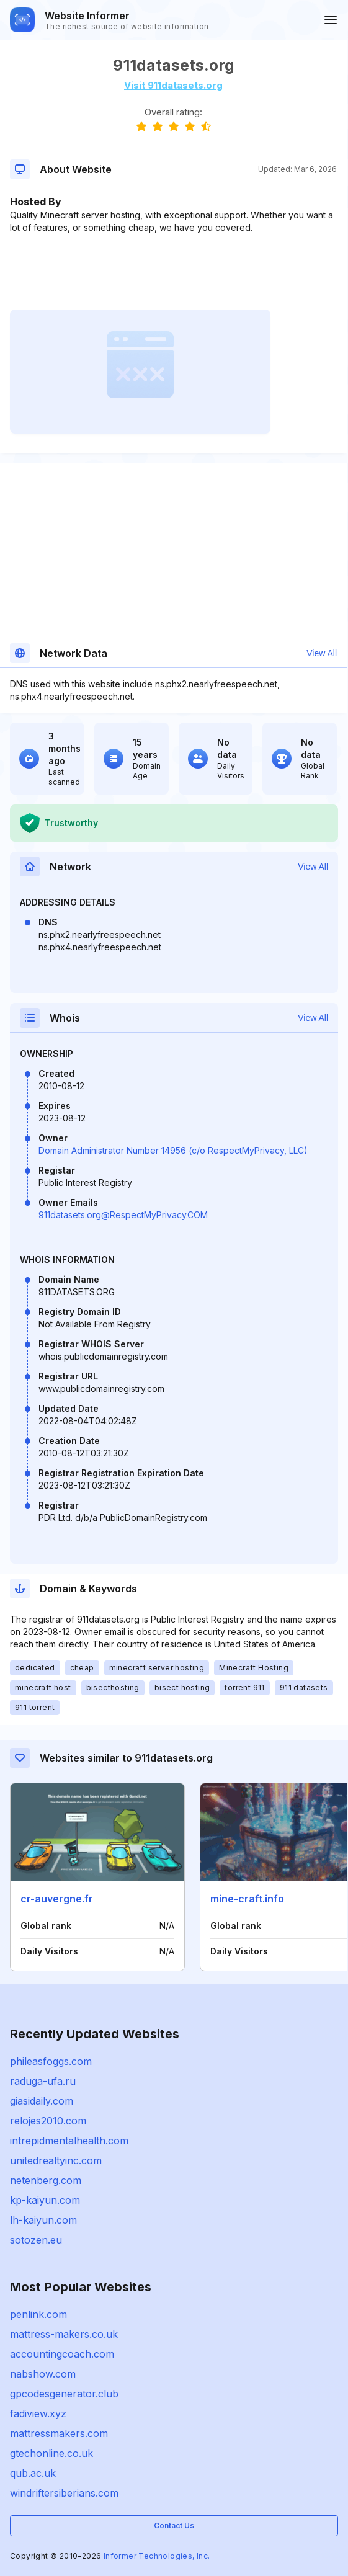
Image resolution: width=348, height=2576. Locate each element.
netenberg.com (45, 2180)
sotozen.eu (36, 2240)
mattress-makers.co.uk (64, 2334)
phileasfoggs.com (51, 2061)
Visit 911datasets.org (173, 85)
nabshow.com (43, 2374)
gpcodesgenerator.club (64, 2393)
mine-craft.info (247, 1898)
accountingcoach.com (62, 2354)
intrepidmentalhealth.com (69, 2140)
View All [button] (321, 653)
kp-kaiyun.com (45, 2200)
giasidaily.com (41, 2101)
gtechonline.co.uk (51, 2453)
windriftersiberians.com (64, 2493)
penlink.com (38, 2314)
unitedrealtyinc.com (56, 2160)
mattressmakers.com (59, 2433)
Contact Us (174, 2525)
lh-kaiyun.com (43, 2220)
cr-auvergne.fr (56, 1898)
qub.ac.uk (33, 2473)
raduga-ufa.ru (43, 2081)
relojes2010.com (48, 2121)
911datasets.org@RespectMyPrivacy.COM (123, 1215)
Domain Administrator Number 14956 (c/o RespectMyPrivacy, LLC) (173, 1150)
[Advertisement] (173, 272)
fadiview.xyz (38, 2413)
